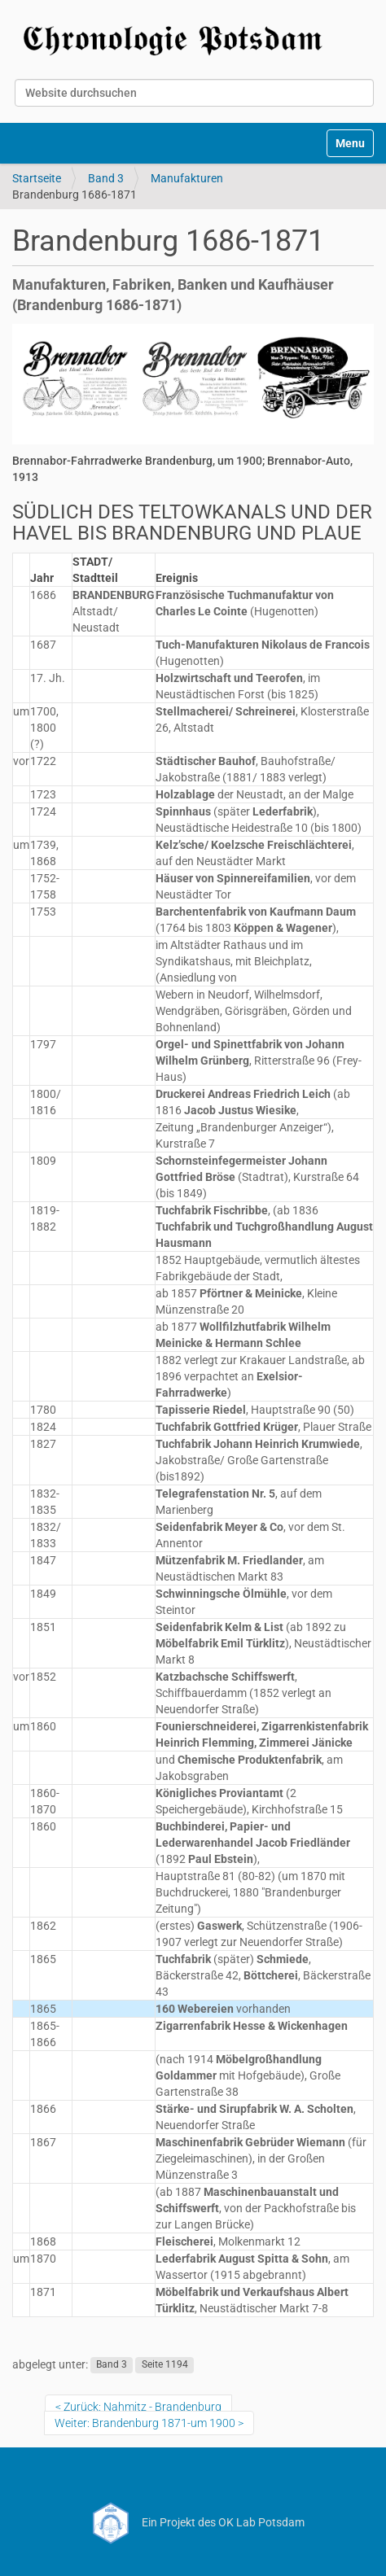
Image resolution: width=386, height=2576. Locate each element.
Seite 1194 (165, 2365)
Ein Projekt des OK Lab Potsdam (193, 2522)
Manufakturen (187, 178)
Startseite (36, 178)
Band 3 (106, 178)
